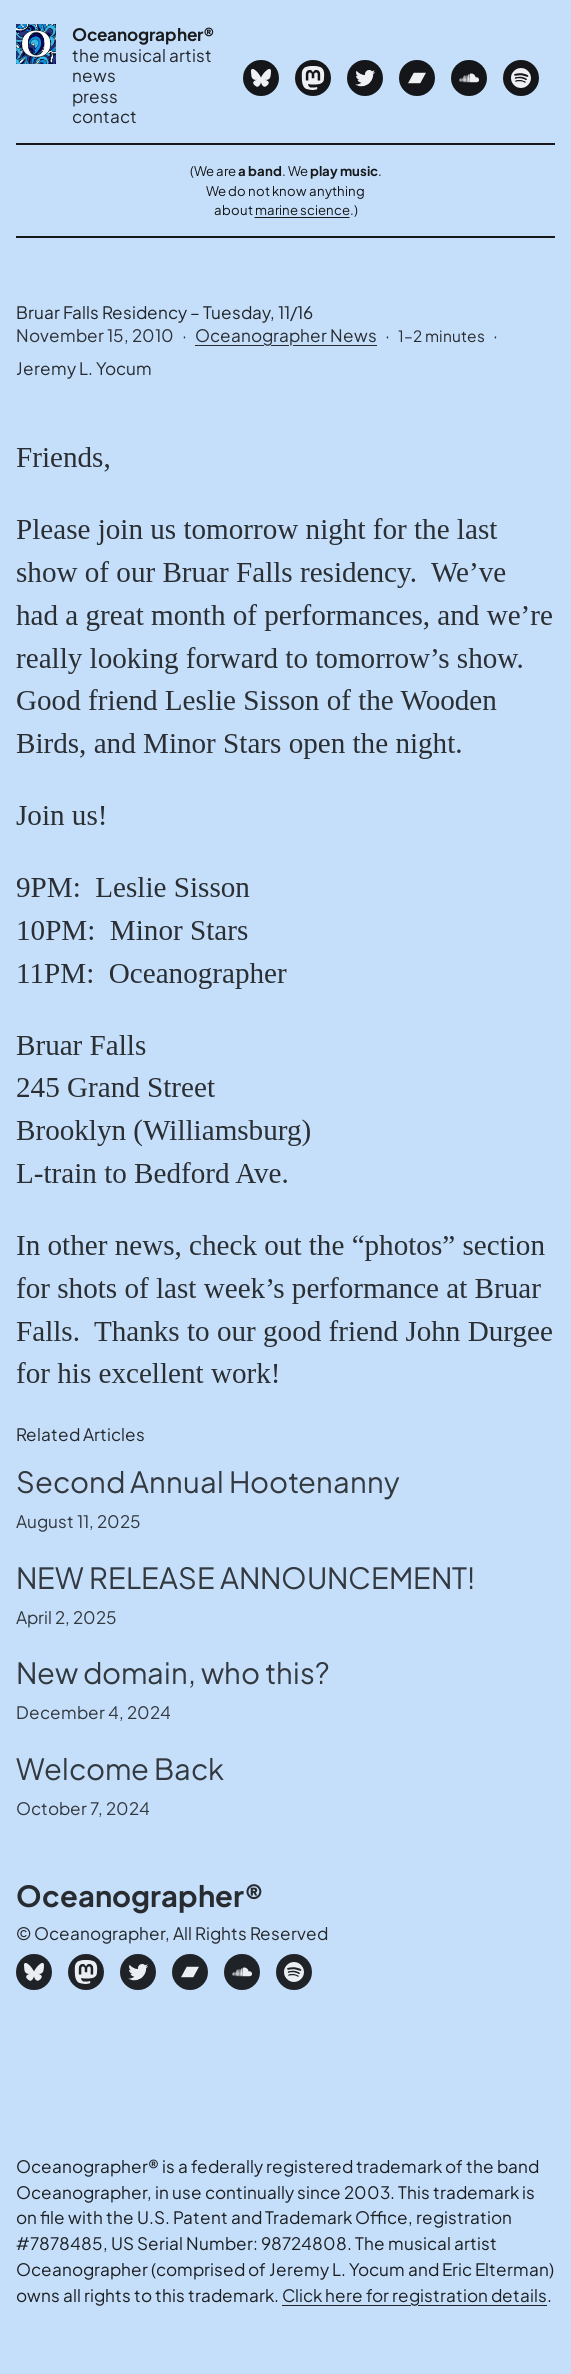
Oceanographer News (286, 335)
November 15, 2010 (95, 335)
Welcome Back (120, 1768)
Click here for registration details (414, 2295)
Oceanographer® (143, 34)
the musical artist (142, 55)
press (95, 96)
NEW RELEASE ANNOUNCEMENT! (245, 1577)
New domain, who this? (173, 1672)
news (94, 75)
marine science (302, 209)
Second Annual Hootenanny (208, 1481)
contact (104, 116)
